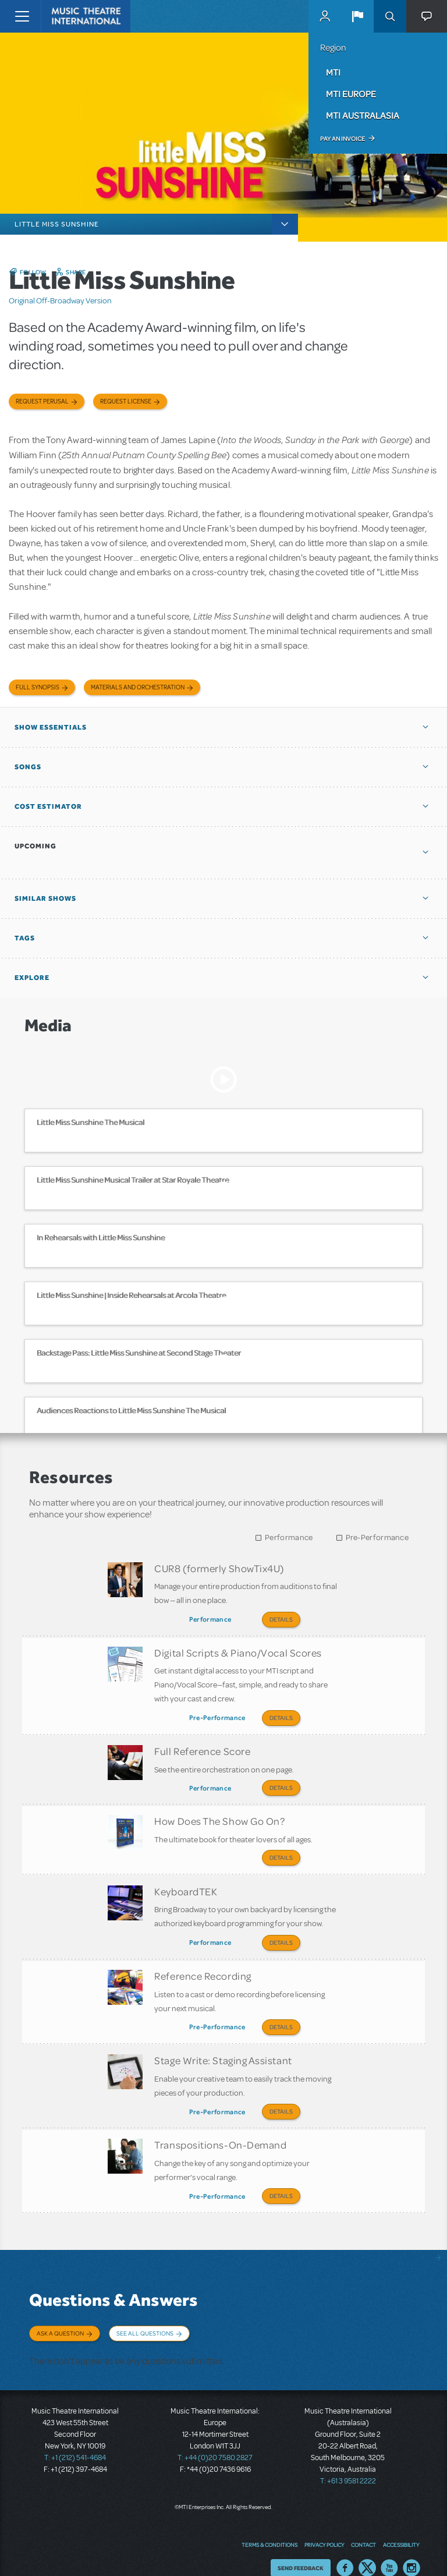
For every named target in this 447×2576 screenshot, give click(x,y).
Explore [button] (32, 978)
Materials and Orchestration (138, 687)
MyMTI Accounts (324, 16)
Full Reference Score (202, 1746)
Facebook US (345, 2550)
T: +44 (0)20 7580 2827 (215, 2439)
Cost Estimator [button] (48, 806)
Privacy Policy (324, 2526)
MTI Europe (351, 94)
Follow (33, 272)
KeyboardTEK (185, 1883)
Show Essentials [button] (51, 727)
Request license (125, 401)
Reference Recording (202, 1965)
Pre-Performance (377, 1537)
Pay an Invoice (342, 139)
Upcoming (35, 846)
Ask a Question (60, 2317)
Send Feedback (301, 2549)
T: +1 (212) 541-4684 (75, 2439)
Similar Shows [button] (45, 898)
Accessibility (401, 2526)
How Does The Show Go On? (219, 1815)
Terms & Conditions (269, 2526)
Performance (289, 1537)
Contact (363, 2526)
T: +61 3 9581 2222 (348, 2463)
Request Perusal (42, 401)
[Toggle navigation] (22, 16)
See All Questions (144, 2317)
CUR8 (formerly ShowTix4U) (219, 1568)
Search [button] (390, 16)
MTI (333, 72)
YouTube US (389, 2550)
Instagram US (411, 2550)
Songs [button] (28, 767)
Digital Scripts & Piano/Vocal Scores (237, 1650)
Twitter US (367, 2550)
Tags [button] (25, 938)
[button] (357, 16)
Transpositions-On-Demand (220, 2131)
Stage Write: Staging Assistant (223, 2048)
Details (281, 1619)
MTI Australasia (362, 115)
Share (76, 272)
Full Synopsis (37, 687)
